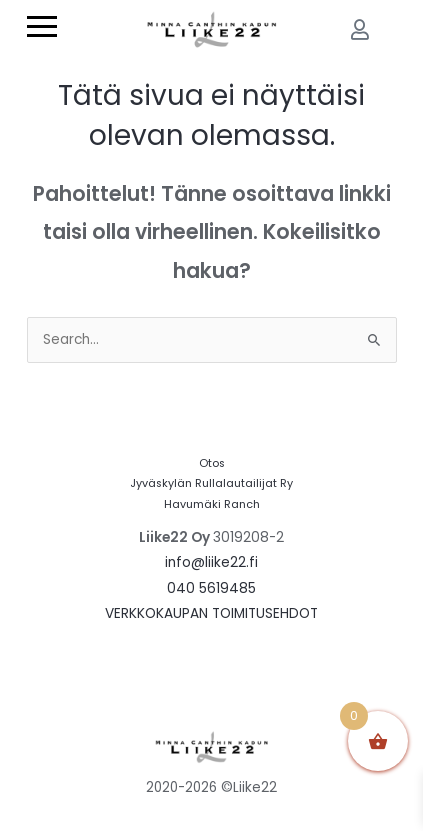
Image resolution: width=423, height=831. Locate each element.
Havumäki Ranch (212, 504)
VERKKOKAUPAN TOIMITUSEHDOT (211, 613)
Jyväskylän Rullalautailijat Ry (211, 483)
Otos (212, 463)
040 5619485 (211, 588)
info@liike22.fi (211, 562)
